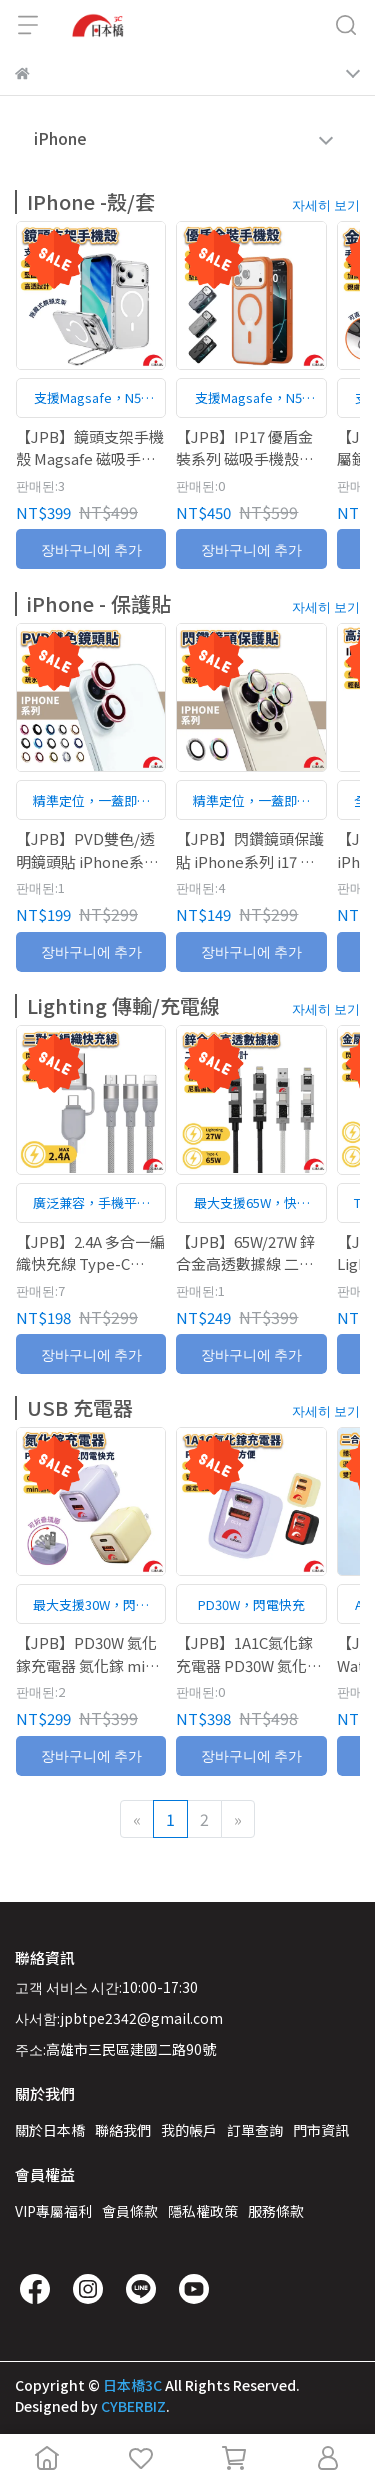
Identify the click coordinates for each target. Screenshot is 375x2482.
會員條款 (130, 2211)
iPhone (60, 138)
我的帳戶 (189, 2130)
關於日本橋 (50, 2130)
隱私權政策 (203, 2211)
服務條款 (276, 2211)
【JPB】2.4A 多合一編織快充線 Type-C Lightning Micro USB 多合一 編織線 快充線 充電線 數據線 (90, 1252)
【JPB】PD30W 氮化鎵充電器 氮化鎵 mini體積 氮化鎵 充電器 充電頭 (88, 1654)
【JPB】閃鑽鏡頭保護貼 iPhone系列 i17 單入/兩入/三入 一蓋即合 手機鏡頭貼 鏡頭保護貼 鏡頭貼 (251, 850)
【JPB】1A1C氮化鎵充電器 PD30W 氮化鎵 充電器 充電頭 (249, 1654)
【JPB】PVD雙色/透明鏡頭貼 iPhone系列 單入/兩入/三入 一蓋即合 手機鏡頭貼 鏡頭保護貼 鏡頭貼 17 (91, 850)
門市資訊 (321, 2130)
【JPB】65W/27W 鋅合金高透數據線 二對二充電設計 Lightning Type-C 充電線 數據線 (249, 1252)
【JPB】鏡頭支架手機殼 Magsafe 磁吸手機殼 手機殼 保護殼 (90, 448)
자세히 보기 (326, 204)
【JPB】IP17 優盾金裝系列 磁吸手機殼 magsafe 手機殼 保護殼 (246, 448)
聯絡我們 (123, 2130)
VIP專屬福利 (53, 2211)
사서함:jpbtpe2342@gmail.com (119, 2018)
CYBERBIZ (133, 2406)
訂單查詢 (255, 2130)
